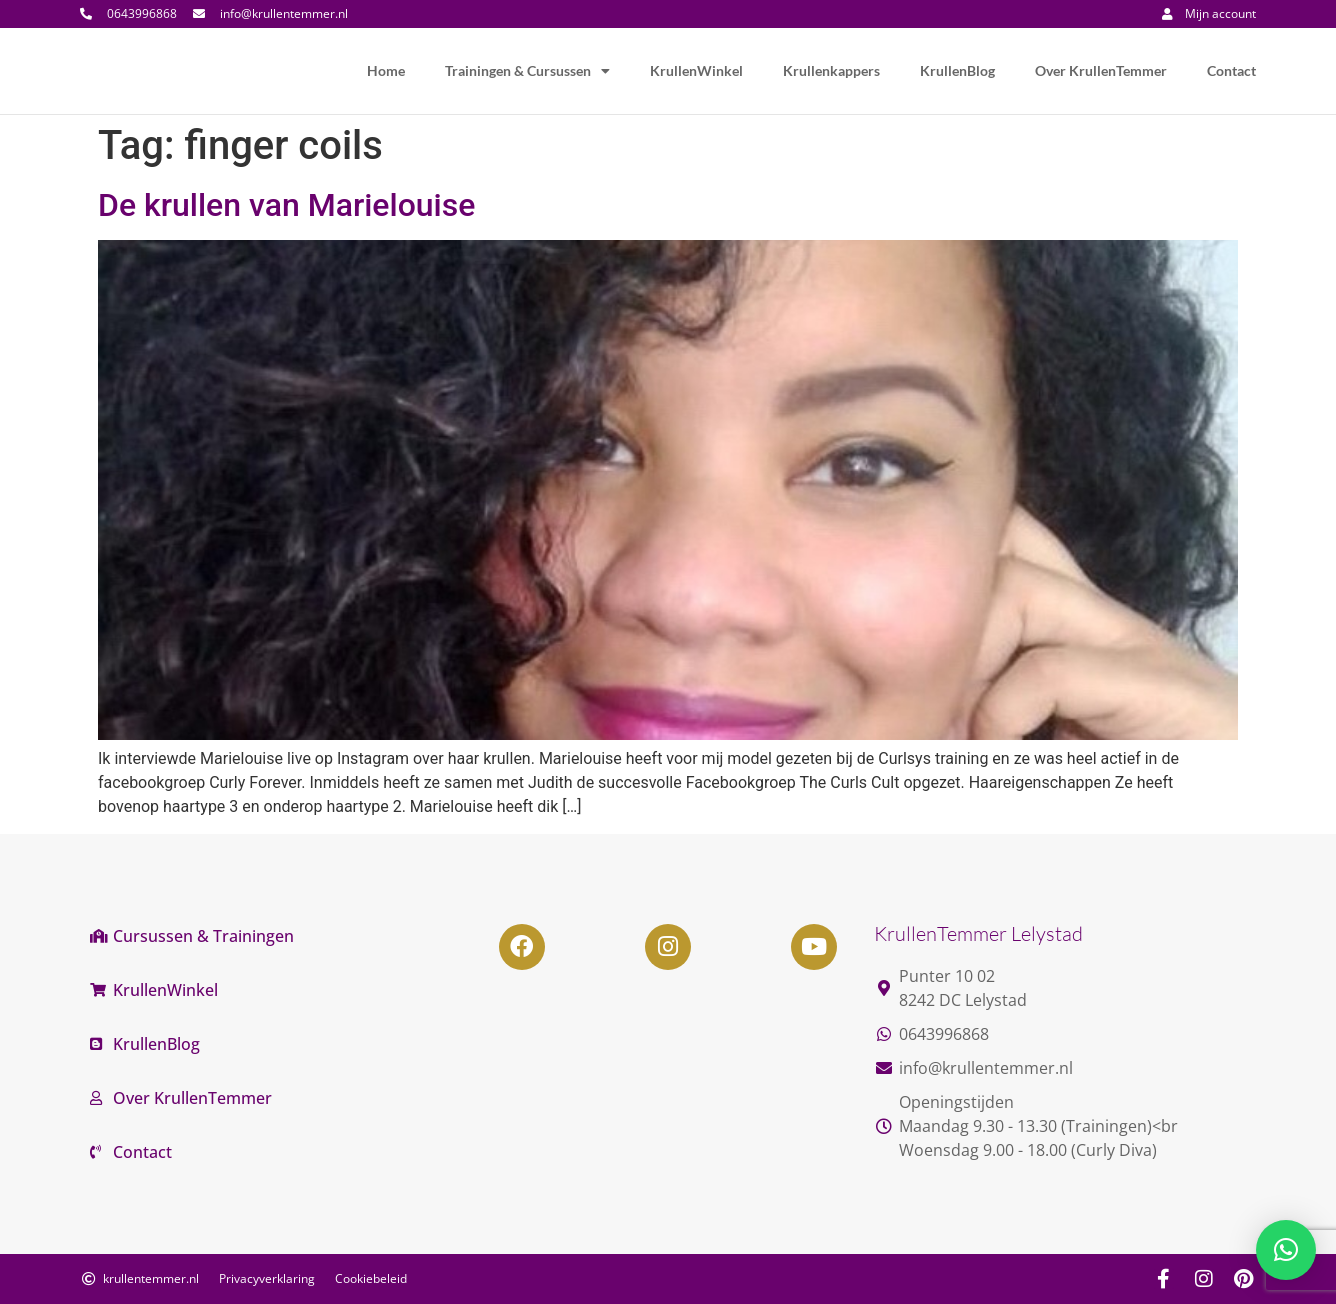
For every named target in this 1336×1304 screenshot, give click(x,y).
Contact (1231, 70)
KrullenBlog (957, 70)
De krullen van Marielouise (286, 205)
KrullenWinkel (696, 70)
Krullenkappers (831, 70)
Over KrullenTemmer (1101, 70)
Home (386, 70)
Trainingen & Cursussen (527, 71)
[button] (1286, 1250)
